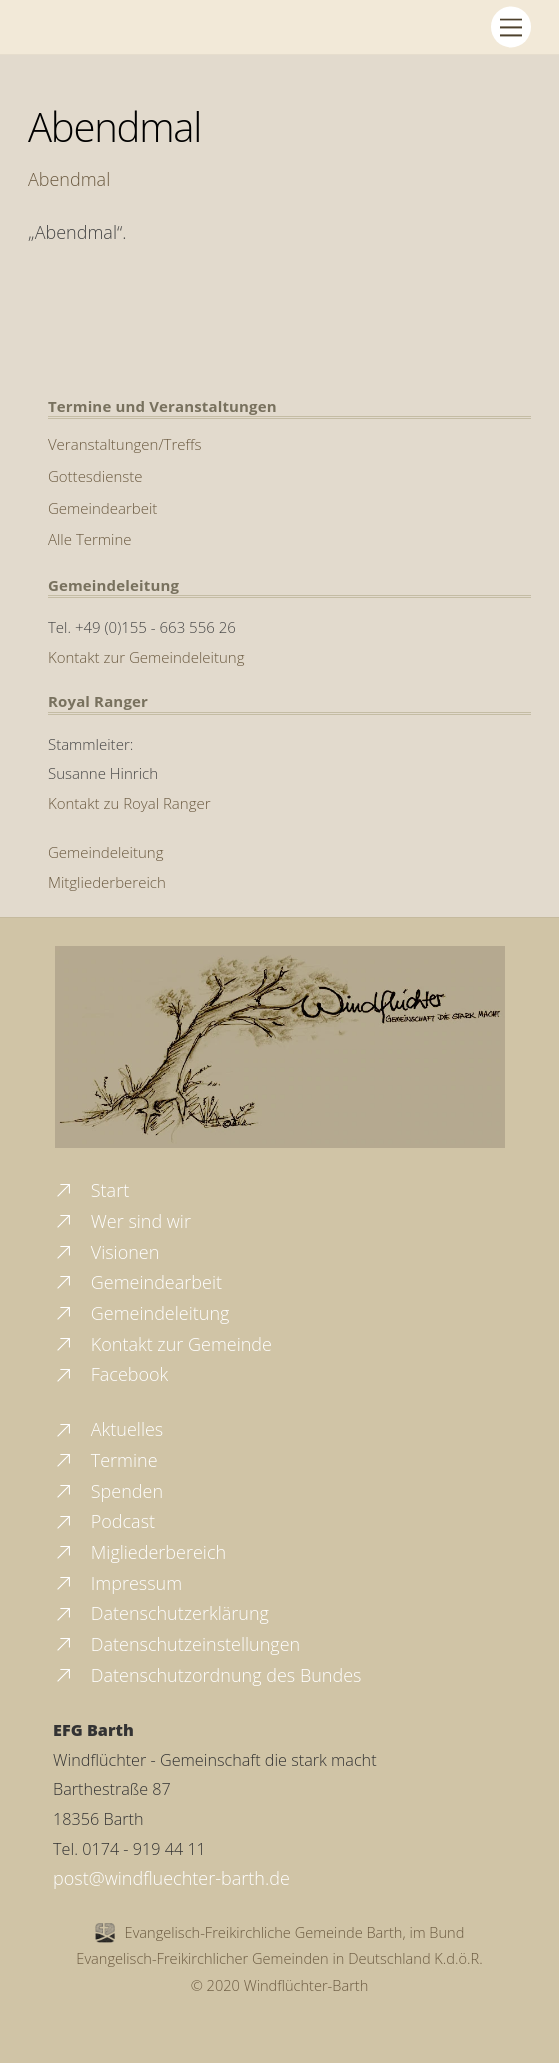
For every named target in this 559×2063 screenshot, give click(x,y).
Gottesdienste (95, 476)
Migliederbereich (139, 1552)
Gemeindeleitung (106, 852)
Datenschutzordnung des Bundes (207, 1675)
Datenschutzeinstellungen (176, 1644)
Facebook (110, 1374)
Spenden (108, 1491)
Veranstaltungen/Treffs (125, 444)
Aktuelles (108, 1429)
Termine (105, 1460)
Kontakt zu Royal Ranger (129, 803)
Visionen (106, 1252)
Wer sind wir (122, 1221)
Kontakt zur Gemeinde (162, 1344)
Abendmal (114, 126)
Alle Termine (90, 539)
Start (91, 1190)
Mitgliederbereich (107, 882)
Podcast (104, 1521)
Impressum (117, 1583)
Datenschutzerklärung (161, 1613)
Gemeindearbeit (102, 508)
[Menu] (511, 26)
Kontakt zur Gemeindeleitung (146, 657)
